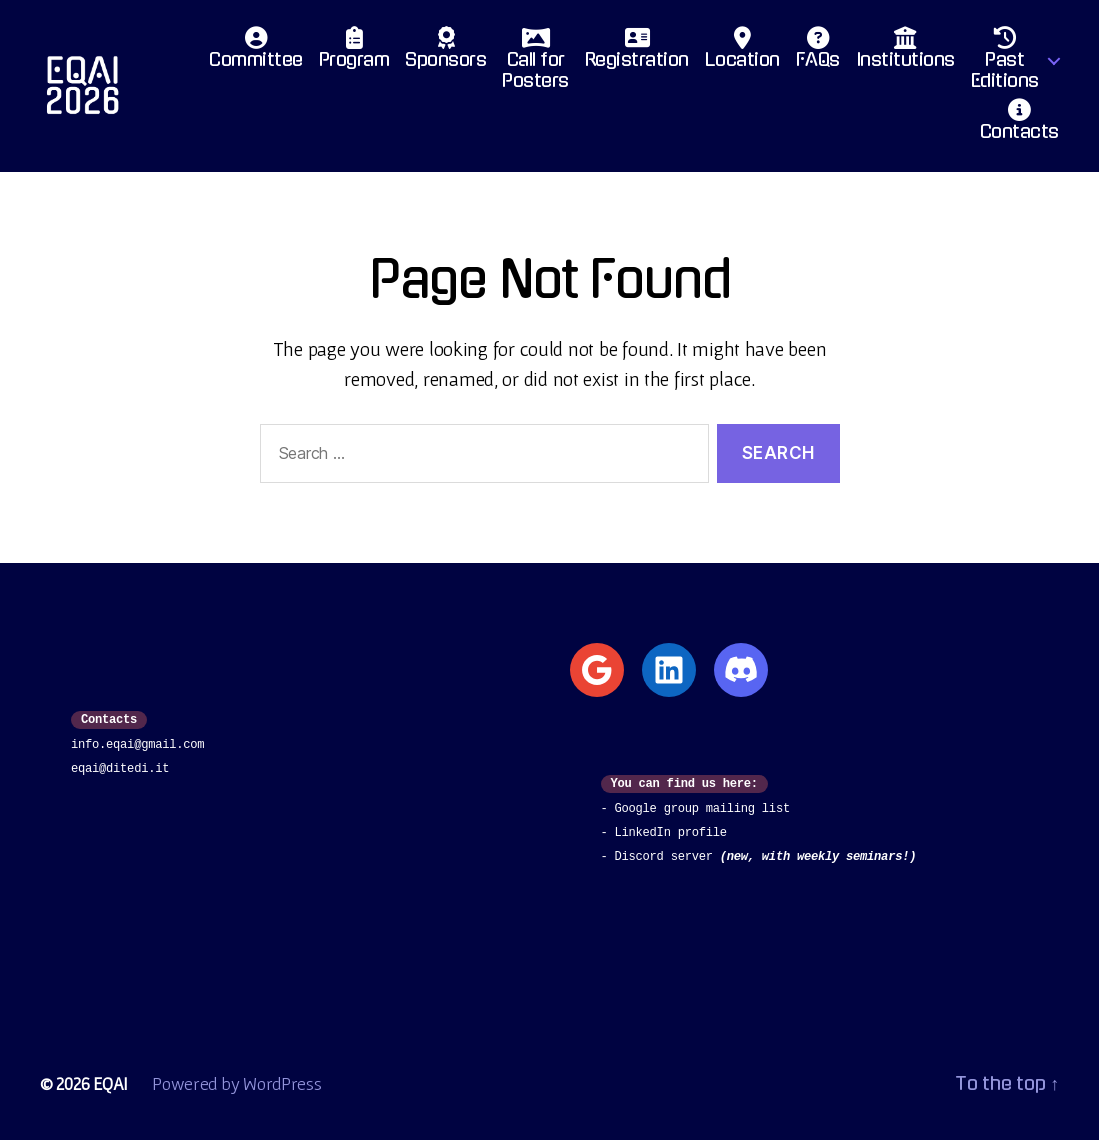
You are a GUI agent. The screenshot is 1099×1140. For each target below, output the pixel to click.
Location (742, 53)
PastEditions (1005, 64)
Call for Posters (535, 64)
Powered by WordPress (237, 1083)
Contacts (1019, 125)
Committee (256, 53)
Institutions (905, 53)
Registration (637, 53)
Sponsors (445, 53)
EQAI (110, 1083)
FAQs (818, 53)
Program (354, 53)
